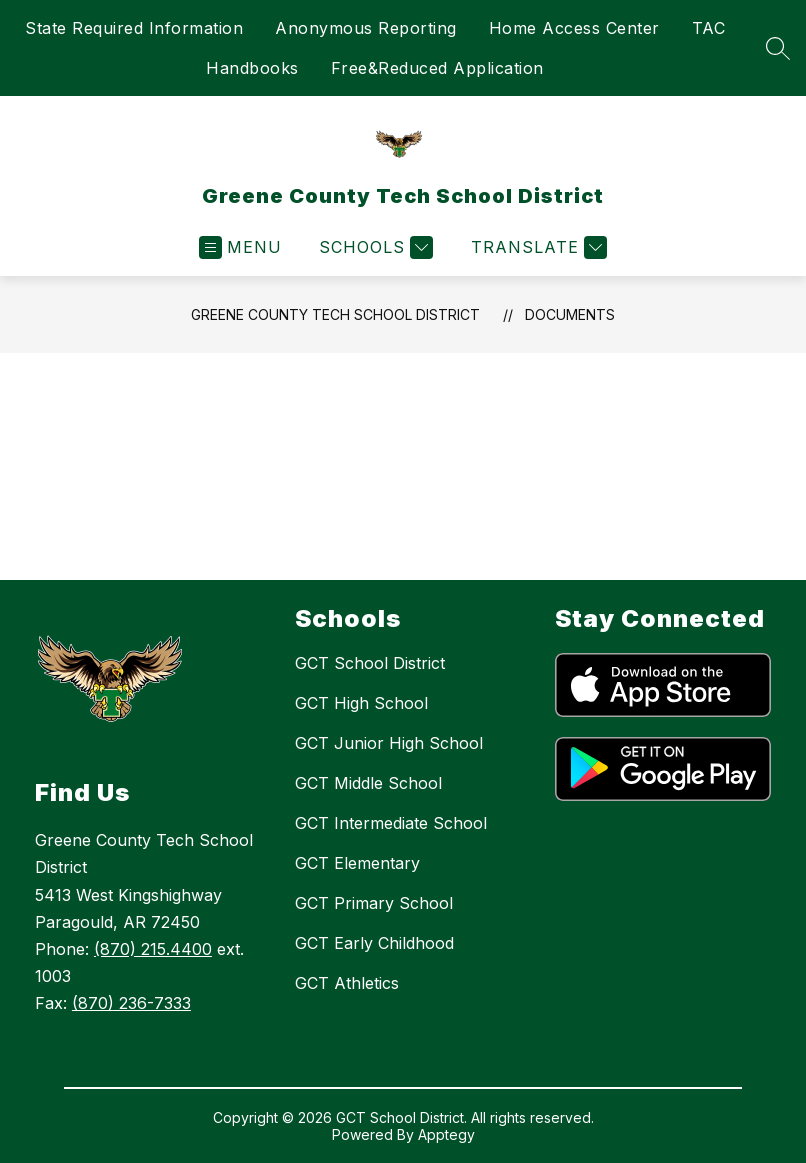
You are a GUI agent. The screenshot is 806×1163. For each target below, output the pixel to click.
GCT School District (370, 663)
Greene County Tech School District (335, 314)
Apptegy (446, 1134)
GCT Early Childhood (374, 943)
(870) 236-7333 (131, 1003)
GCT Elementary (357, 863)
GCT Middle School (368, 783)
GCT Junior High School (389, 743)
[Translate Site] (536, 247)
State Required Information (134, 28)
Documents (570, 314)
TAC (709, 28)
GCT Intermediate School (391, 823)
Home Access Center (574, 28)
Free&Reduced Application (437, 68)
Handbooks (252, 68)
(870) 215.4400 (153, 949)
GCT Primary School (374, 903)
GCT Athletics (347, 983)
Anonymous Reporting (366, 28)
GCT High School (361, 703)
